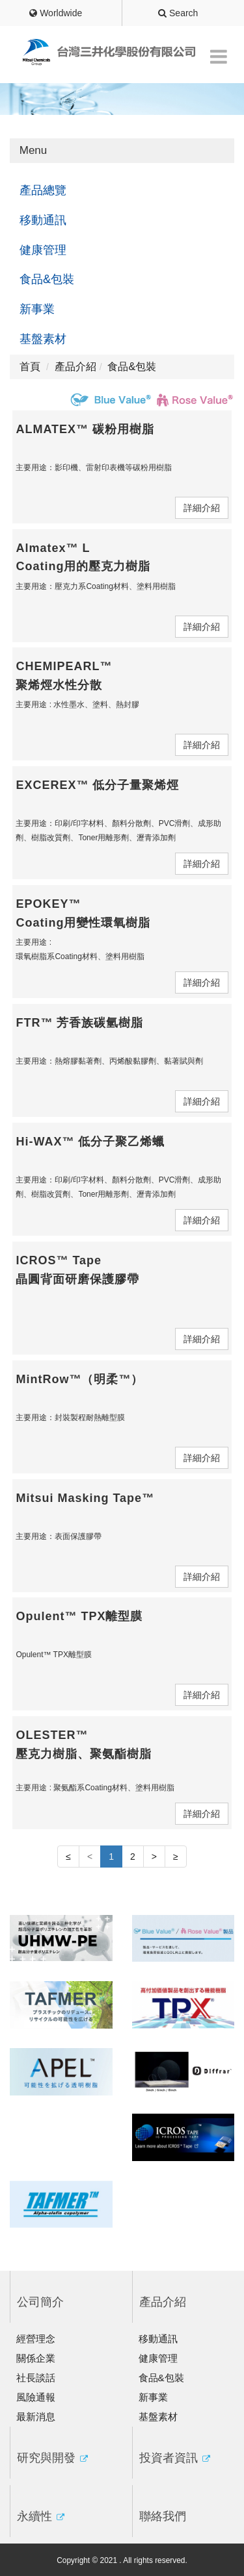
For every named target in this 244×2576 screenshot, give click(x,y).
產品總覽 (43, 190)
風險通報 (35, 2397)
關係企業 (35, 2358)
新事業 (37, 309)
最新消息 (35, 2416)
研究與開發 (52, 2457)
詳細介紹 (201, 508)
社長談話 (35, 2377)
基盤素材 (43, 338)
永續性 (40, 2516)
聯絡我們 (162, 2516)
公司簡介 (40, 2301)
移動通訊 (43, 220)
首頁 (30, 366)
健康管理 (43, 250)
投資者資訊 (174, 2457)
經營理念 (35, 2338)
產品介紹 (162, 2301)
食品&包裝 (47, 279)
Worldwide (55, 13)
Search (178, 13)
